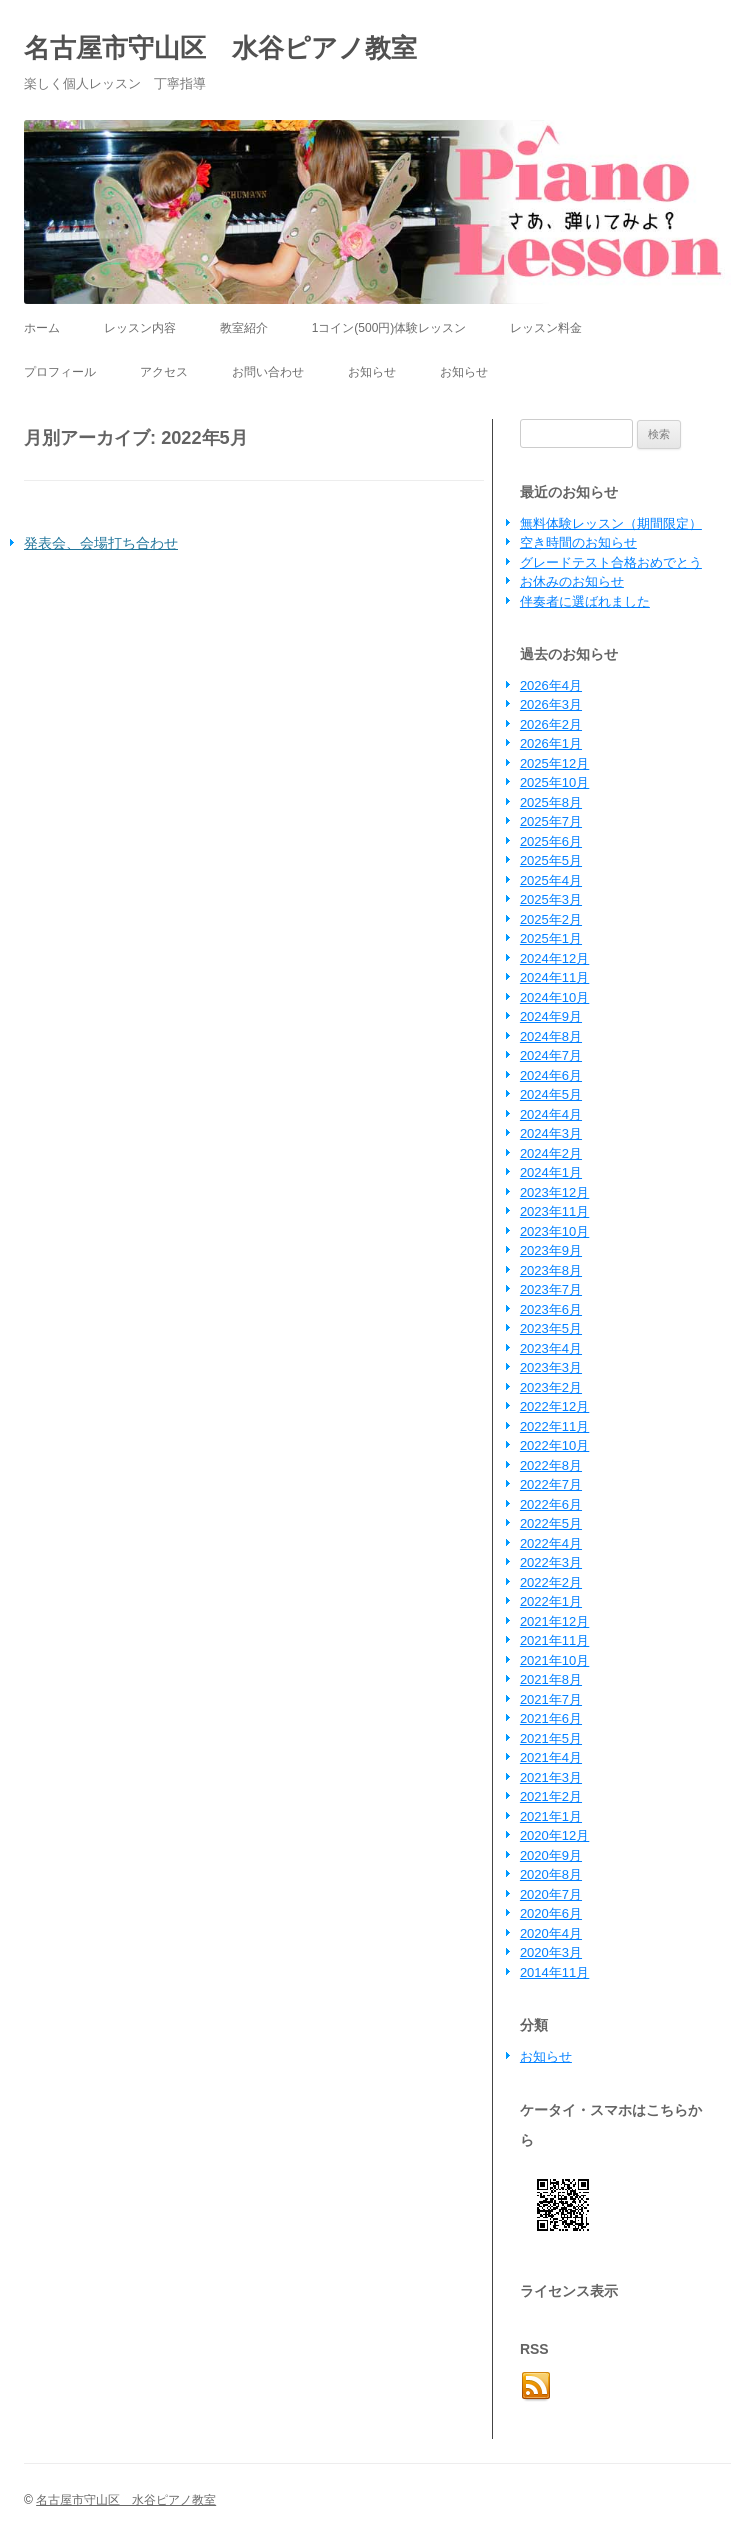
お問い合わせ (268, 372)
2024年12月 (554, 958)
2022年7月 (551, 1484)
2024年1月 (551, 1172)
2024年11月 (554, 977)
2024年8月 (551, 1036)
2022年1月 (551, 1601)
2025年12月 (554, 763)
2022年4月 (551, 1543)
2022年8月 (551, 1465)
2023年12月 (554, 1192)
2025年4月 (551, 880)
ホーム (42, 328)
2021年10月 (554, 1660)
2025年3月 (551, 899)
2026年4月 (551, 685)
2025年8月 (551, 802)
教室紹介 (244, 328)
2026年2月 (551, 724)
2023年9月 (551, 1250)
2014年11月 (554, 1972)
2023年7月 (551, 1289)
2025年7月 (551, 821)
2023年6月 (551, 1309)
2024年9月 (551, 1016)
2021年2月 (551, 1796)
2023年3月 (551, 1367)
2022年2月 (551, 1582)
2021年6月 (551, 1718)
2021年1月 (551, 1816)
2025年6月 (551, 841)
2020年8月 (551, 1874)
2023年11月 (554, 1211)
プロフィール (60, 372)
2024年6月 (551, 1075)
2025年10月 (554, 782)
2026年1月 (551, 743)
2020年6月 (551, 1913)
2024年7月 (551, 1055)
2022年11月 (554, 1426)
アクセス (164, 372)
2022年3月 (551, 1562)
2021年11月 (554, 1640)
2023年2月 (551, 1387)
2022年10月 (554, 1445)
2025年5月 (551, 860)
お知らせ (372, 372)
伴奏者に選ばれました (585, 601)
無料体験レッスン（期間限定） (611, 523)
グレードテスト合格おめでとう (611, 562)
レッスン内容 (140, 328)
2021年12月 (554, 1621)
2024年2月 (551, 1153)
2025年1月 (551, 938)
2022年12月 (554, 1406)
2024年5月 (551, 1094)
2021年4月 (551, 1757)
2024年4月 (551, 1114)
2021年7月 (551, 1699)
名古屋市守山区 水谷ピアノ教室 (220, 48)
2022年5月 (551, 1523)
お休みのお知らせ (572, 581)
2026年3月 (551, 704)
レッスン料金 (546, 328)
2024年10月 (554, 997)
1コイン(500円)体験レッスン (389, 328)
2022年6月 (551, 1504)
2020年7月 (551, 1894)
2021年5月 (551, 1738)
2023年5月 (551, 1328)
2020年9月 (551, 1855)
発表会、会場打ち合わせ (101, 543)
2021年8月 (551, 1679)
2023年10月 (554, 1231)
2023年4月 (551, 1348)
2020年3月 (551, 1952)
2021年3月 (551, 1777)
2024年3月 (551, 1133)
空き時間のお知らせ (578, 542)
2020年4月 (551, 1933)
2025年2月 (551, 919)
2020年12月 (554, 1835)
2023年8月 (551, 1270)
